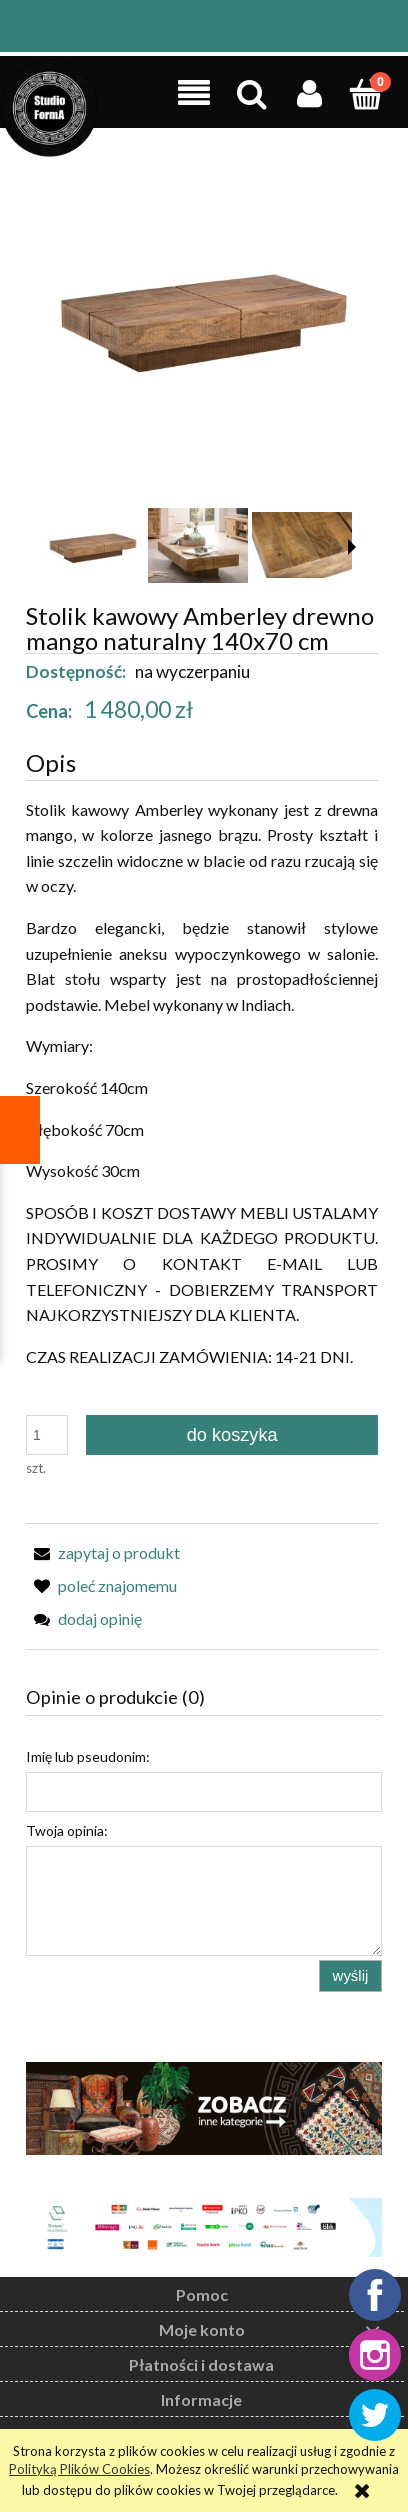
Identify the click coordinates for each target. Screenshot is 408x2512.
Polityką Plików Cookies (79, 2469)
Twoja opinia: (67, 1830)
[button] (194, 94)
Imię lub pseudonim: (88, 1756)
